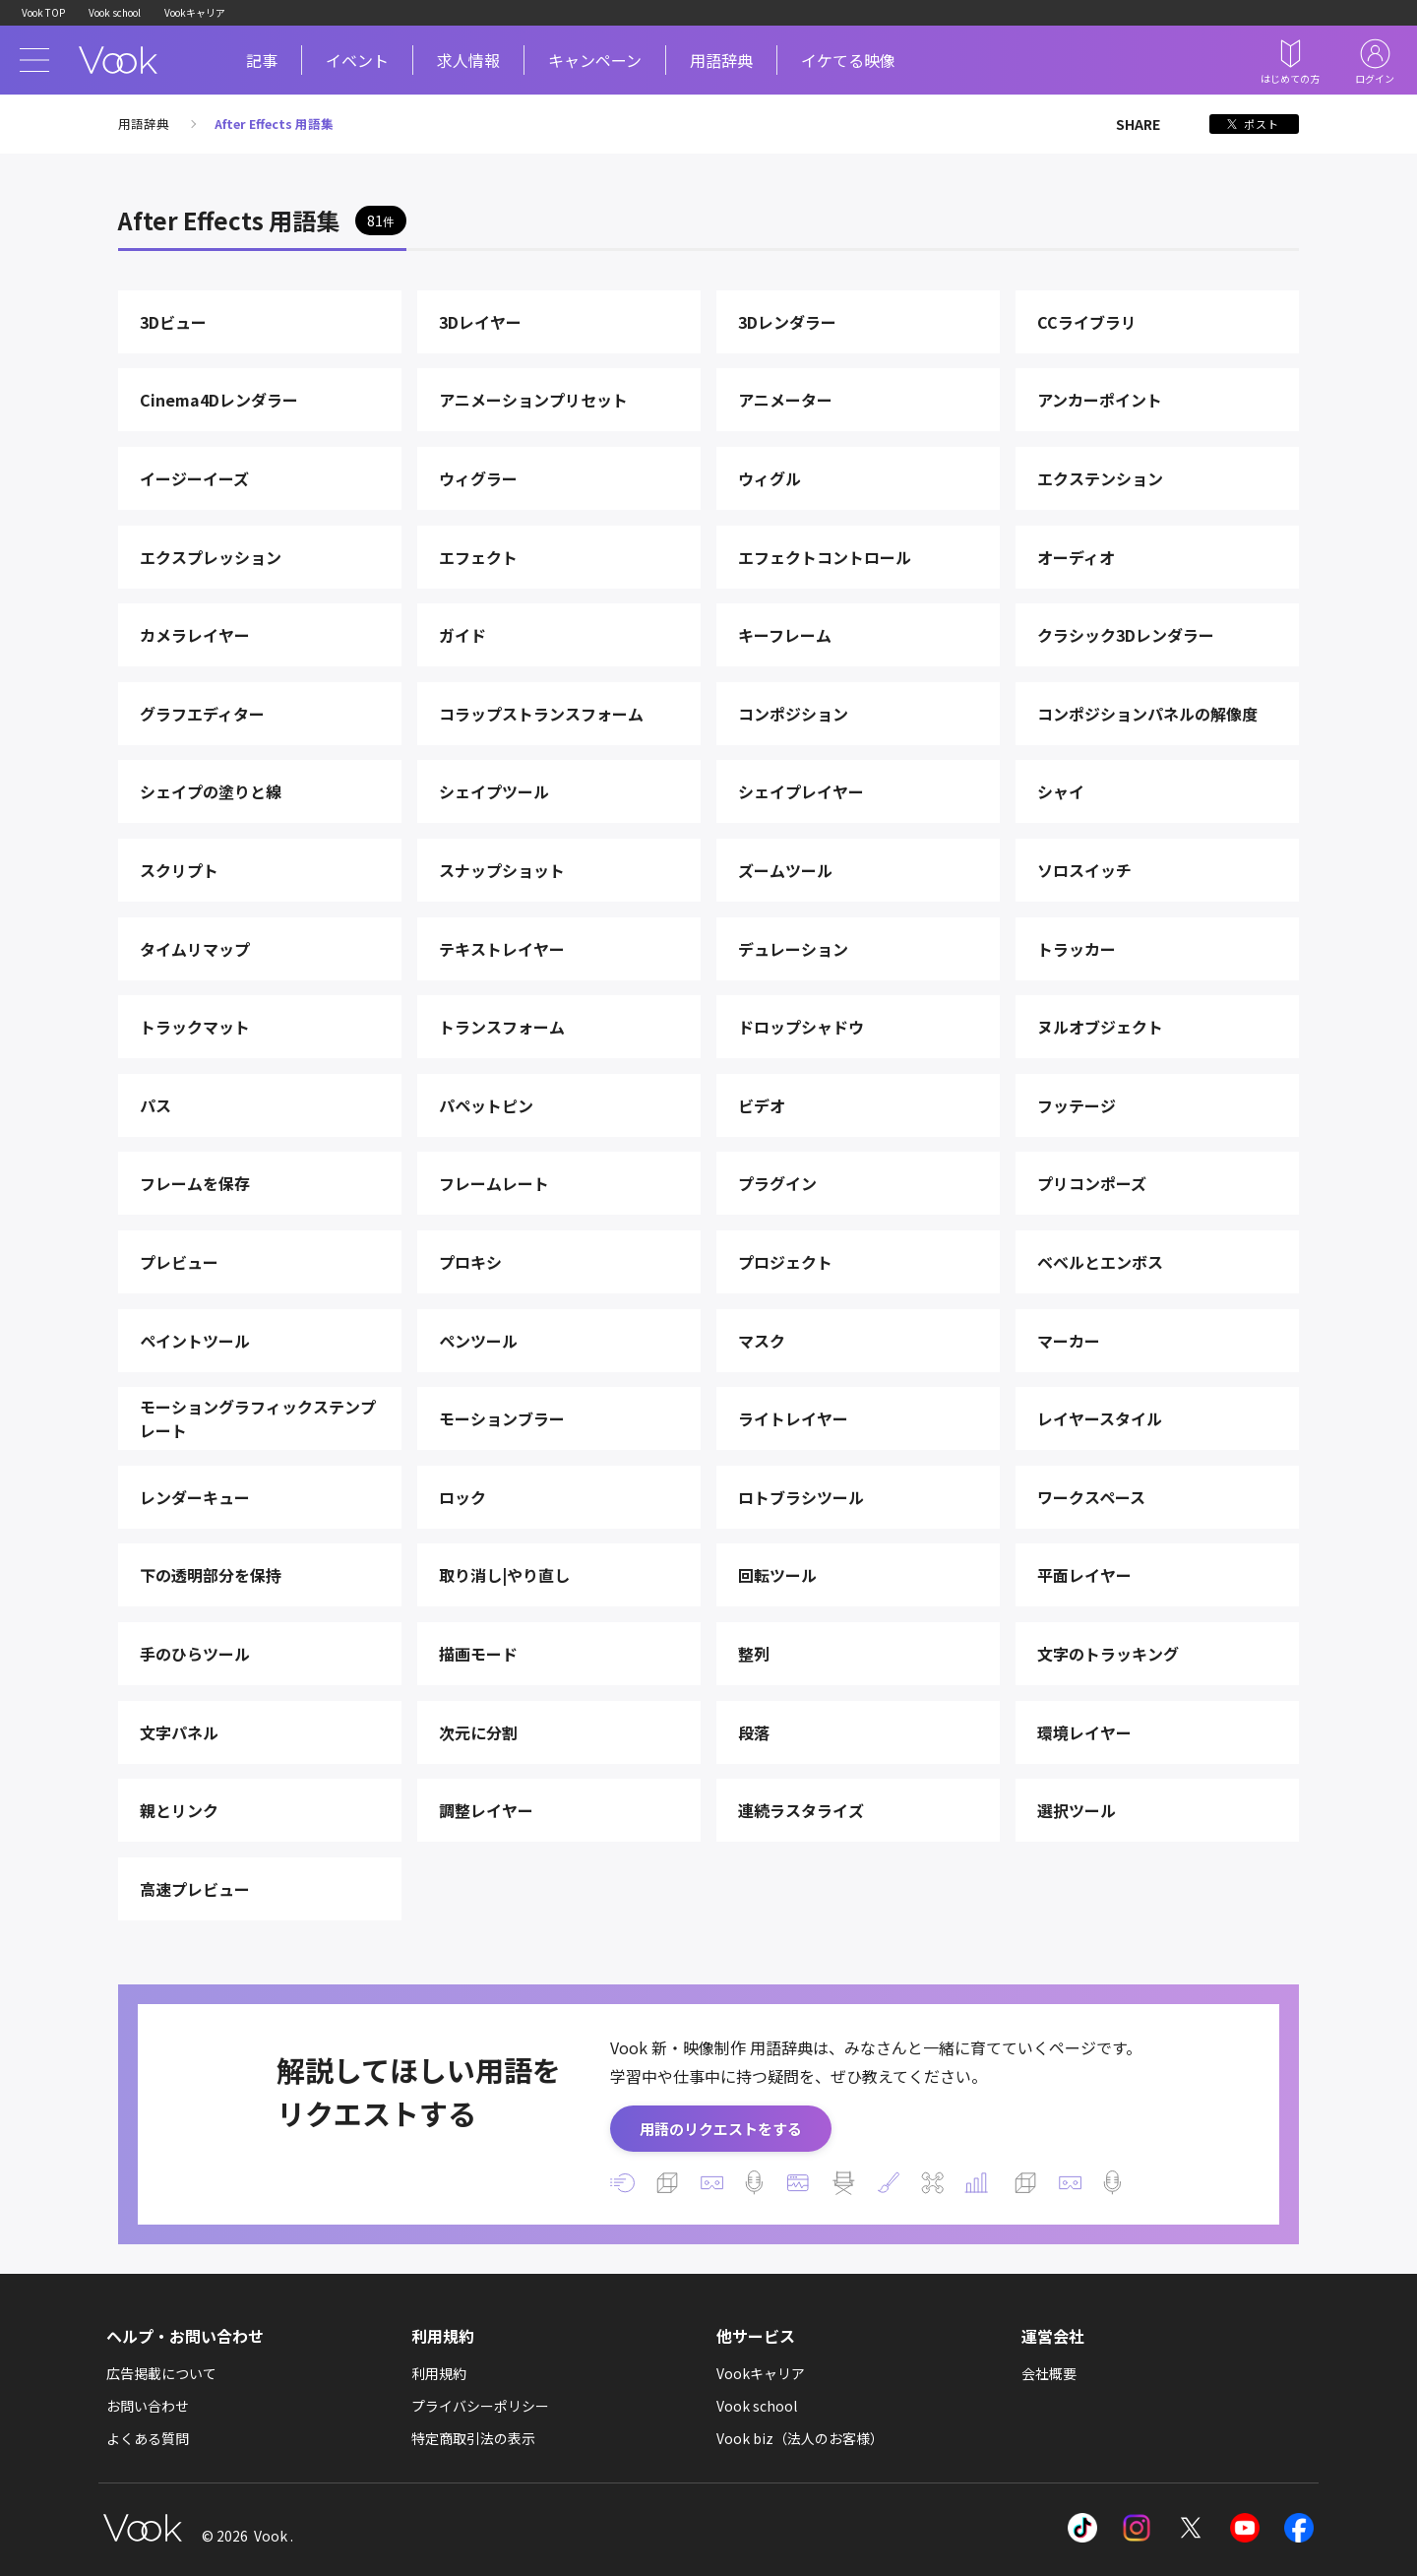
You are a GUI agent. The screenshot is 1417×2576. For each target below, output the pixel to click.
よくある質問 (147, 2438)
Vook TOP (43, 12)
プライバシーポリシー (480, 2406)
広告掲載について (161, 2373)
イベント (357, 60)
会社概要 (1049, 2373)
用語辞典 (721, 60)
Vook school (115, 12)
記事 (261, 60)
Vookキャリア (194, 12)
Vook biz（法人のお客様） (800, 2438)
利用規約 (438, 2373)
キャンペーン (595, 60)
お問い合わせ (147, 2406)
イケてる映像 (848, 60)
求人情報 (468, 60)
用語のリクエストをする (721, 2128)
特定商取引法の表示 (473, 2438)
